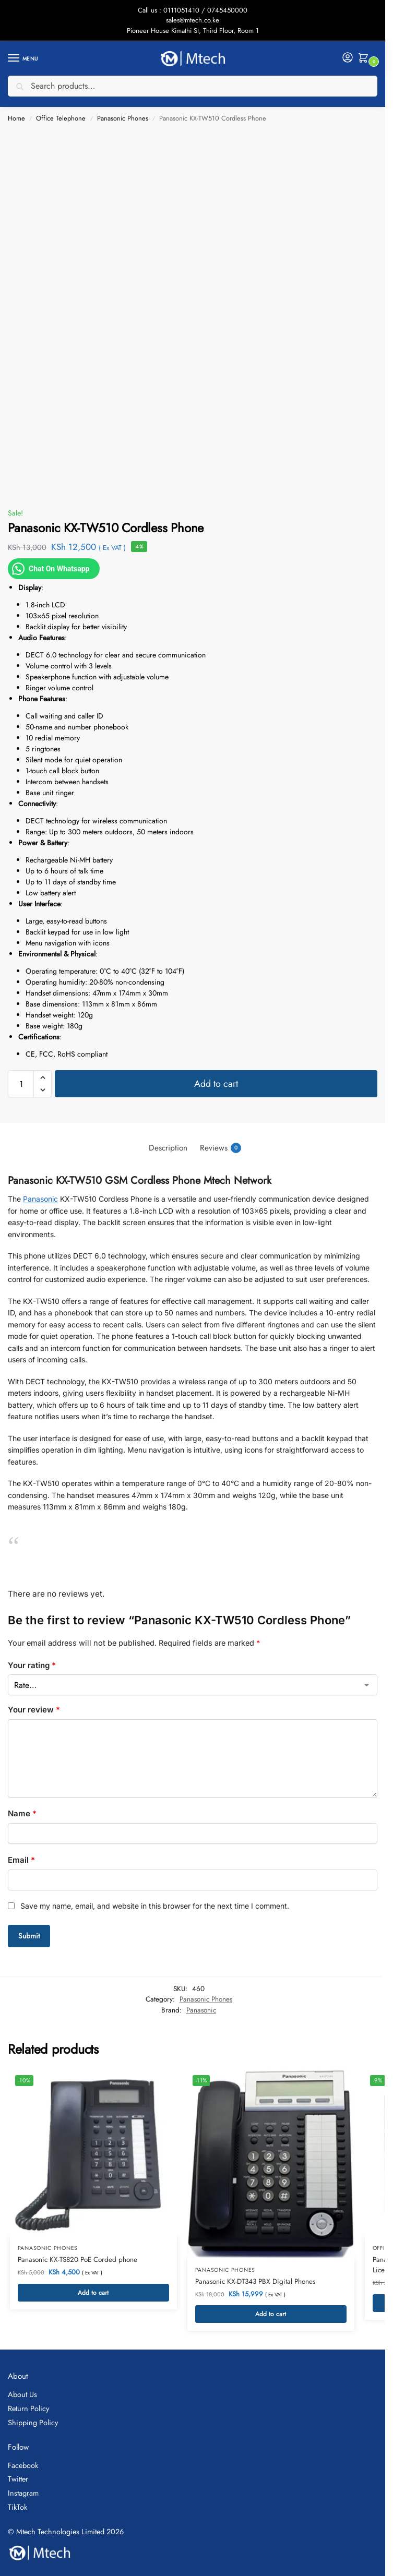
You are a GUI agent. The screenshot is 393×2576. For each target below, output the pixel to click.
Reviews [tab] (220, 1148)
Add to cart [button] (93, 2294)
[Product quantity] (21, 1083)
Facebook (23, 2466)
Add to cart (216, 1084)
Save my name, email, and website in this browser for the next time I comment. (154, 1905)
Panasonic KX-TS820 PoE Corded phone (77, 2261)
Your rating (32, 1665)
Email (21, 1860)
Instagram (23, 2494)
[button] (365, 58)
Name (22, 1813)
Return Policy (28, 2409)
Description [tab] (168, 1148)
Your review (34, 1710)
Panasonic (40, 1198)
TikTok (17, 2508)
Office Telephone (61, 118)
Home (16, 118)
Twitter (18, 2480)
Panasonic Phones (122, 118)
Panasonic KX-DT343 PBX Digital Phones (255, 2282)
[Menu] (23, 58)
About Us (22, 2396)
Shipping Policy (33, 2423)
